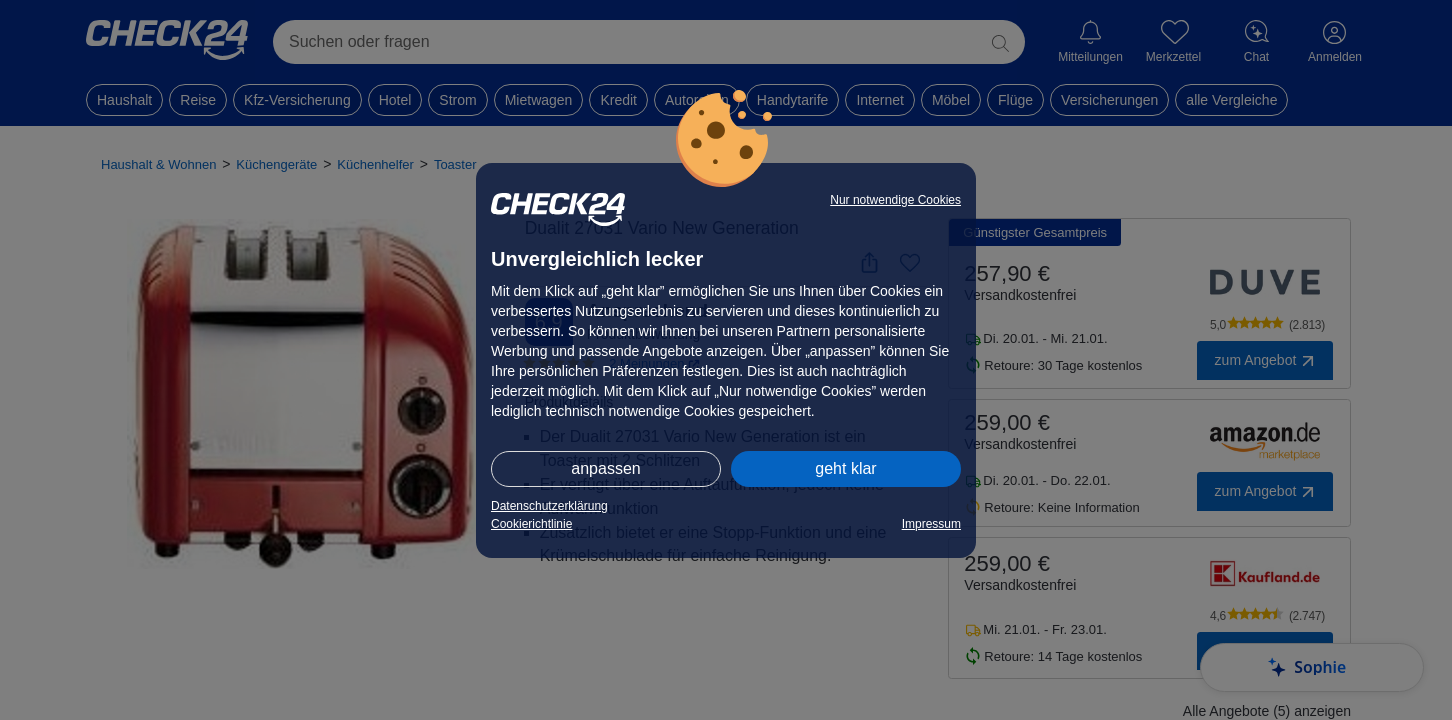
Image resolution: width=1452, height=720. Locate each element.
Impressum (931, 524)
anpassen (605, 468)
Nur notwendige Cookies (895, 200)
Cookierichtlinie (531, 524)
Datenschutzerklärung (549, 506)
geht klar (845, 468)
